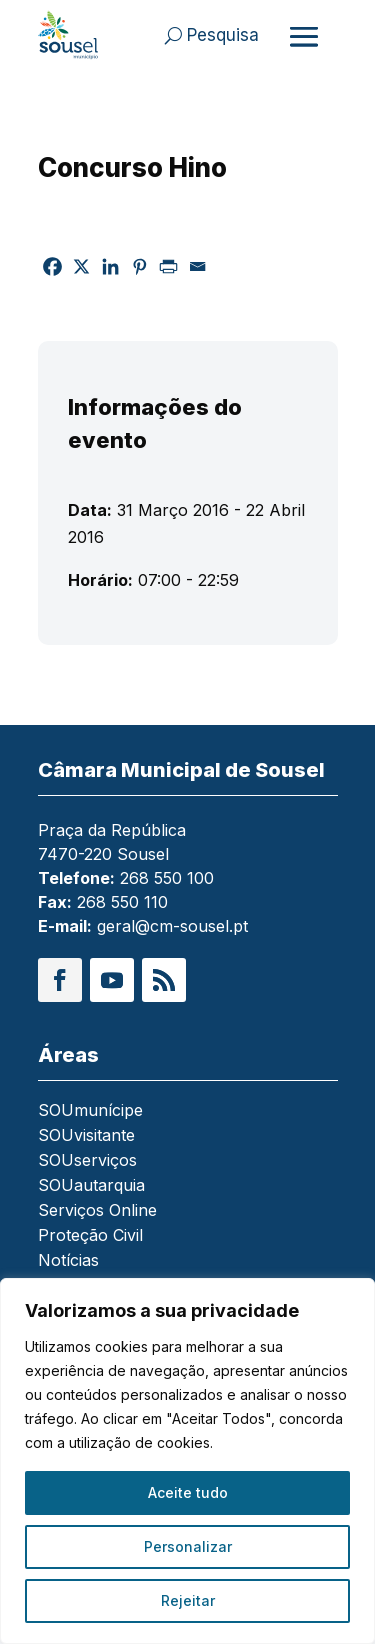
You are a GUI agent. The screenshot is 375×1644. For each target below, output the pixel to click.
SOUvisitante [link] (86, 1136)
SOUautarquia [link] (91, 1186)
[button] (60, 980)
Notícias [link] (68, 1261)
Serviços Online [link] (97, 1211)
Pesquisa (223, 35)
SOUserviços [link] (87, 1161)
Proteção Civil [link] (90, 1236)
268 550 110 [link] (122, 902)
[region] (187, 1461)
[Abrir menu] (304, 36)
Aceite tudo (188, 1492)
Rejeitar (188, 1600)
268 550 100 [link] (167, 878)
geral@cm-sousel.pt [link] (172, 926)
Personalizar (188, 1546)
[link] (68, 35)
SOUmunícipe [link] (90, 1111)
